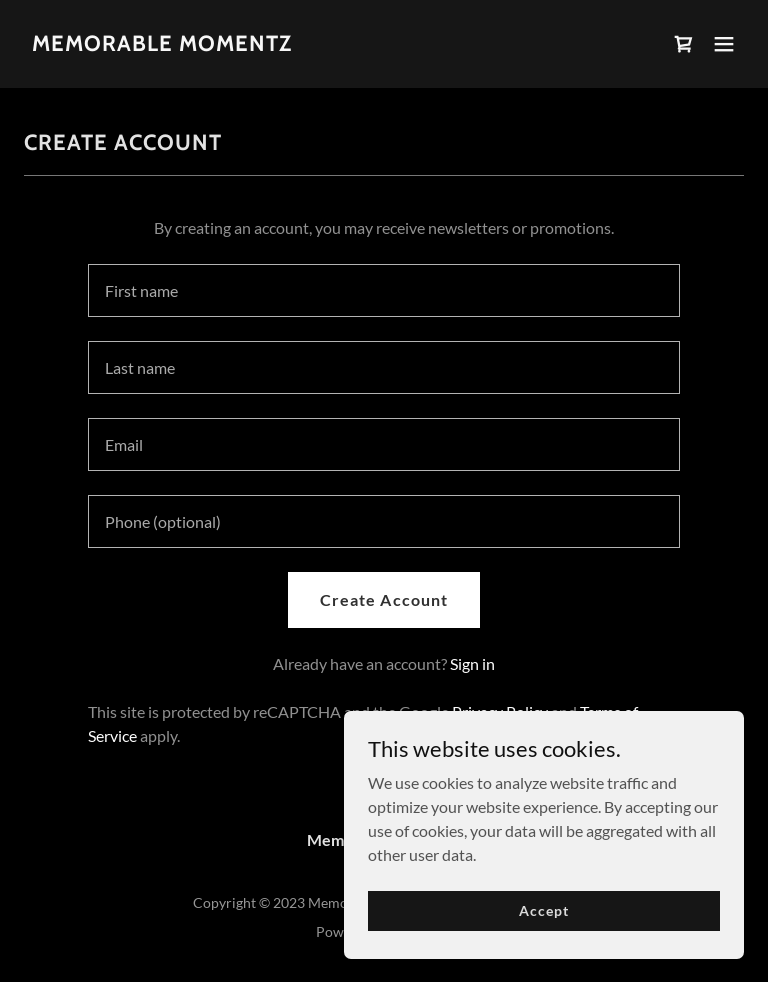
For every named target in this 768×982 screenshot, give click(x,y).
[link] (162, 44)
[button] (724, 44)
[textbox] (384, 290)
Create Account (383, 599)
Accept (543, 910)
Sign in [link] (472, 663)
